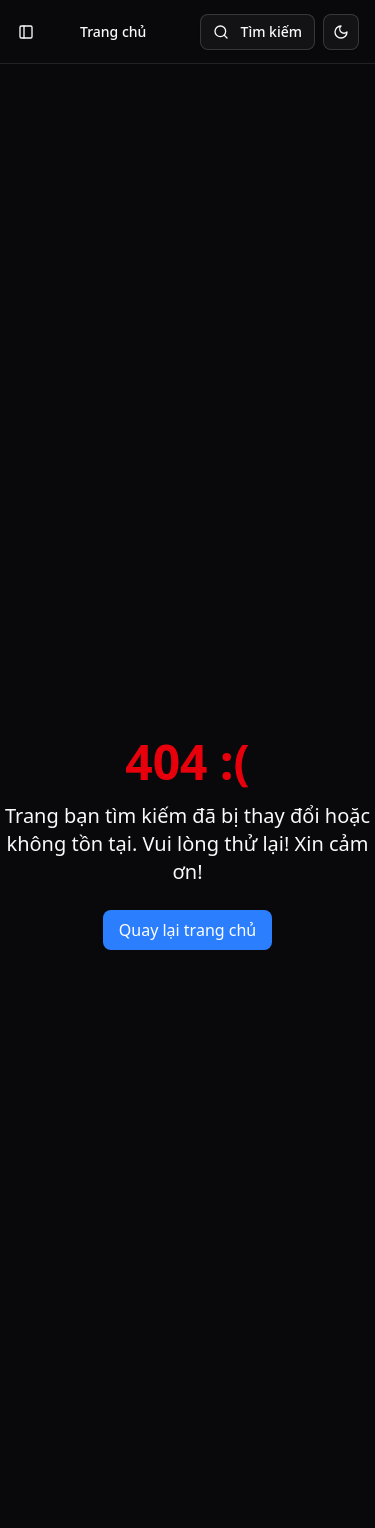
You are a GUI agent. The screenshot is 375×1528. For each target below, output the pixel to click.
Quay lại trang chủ (187, 930)
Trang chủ (113, 31)
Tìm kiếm (257, 31)
